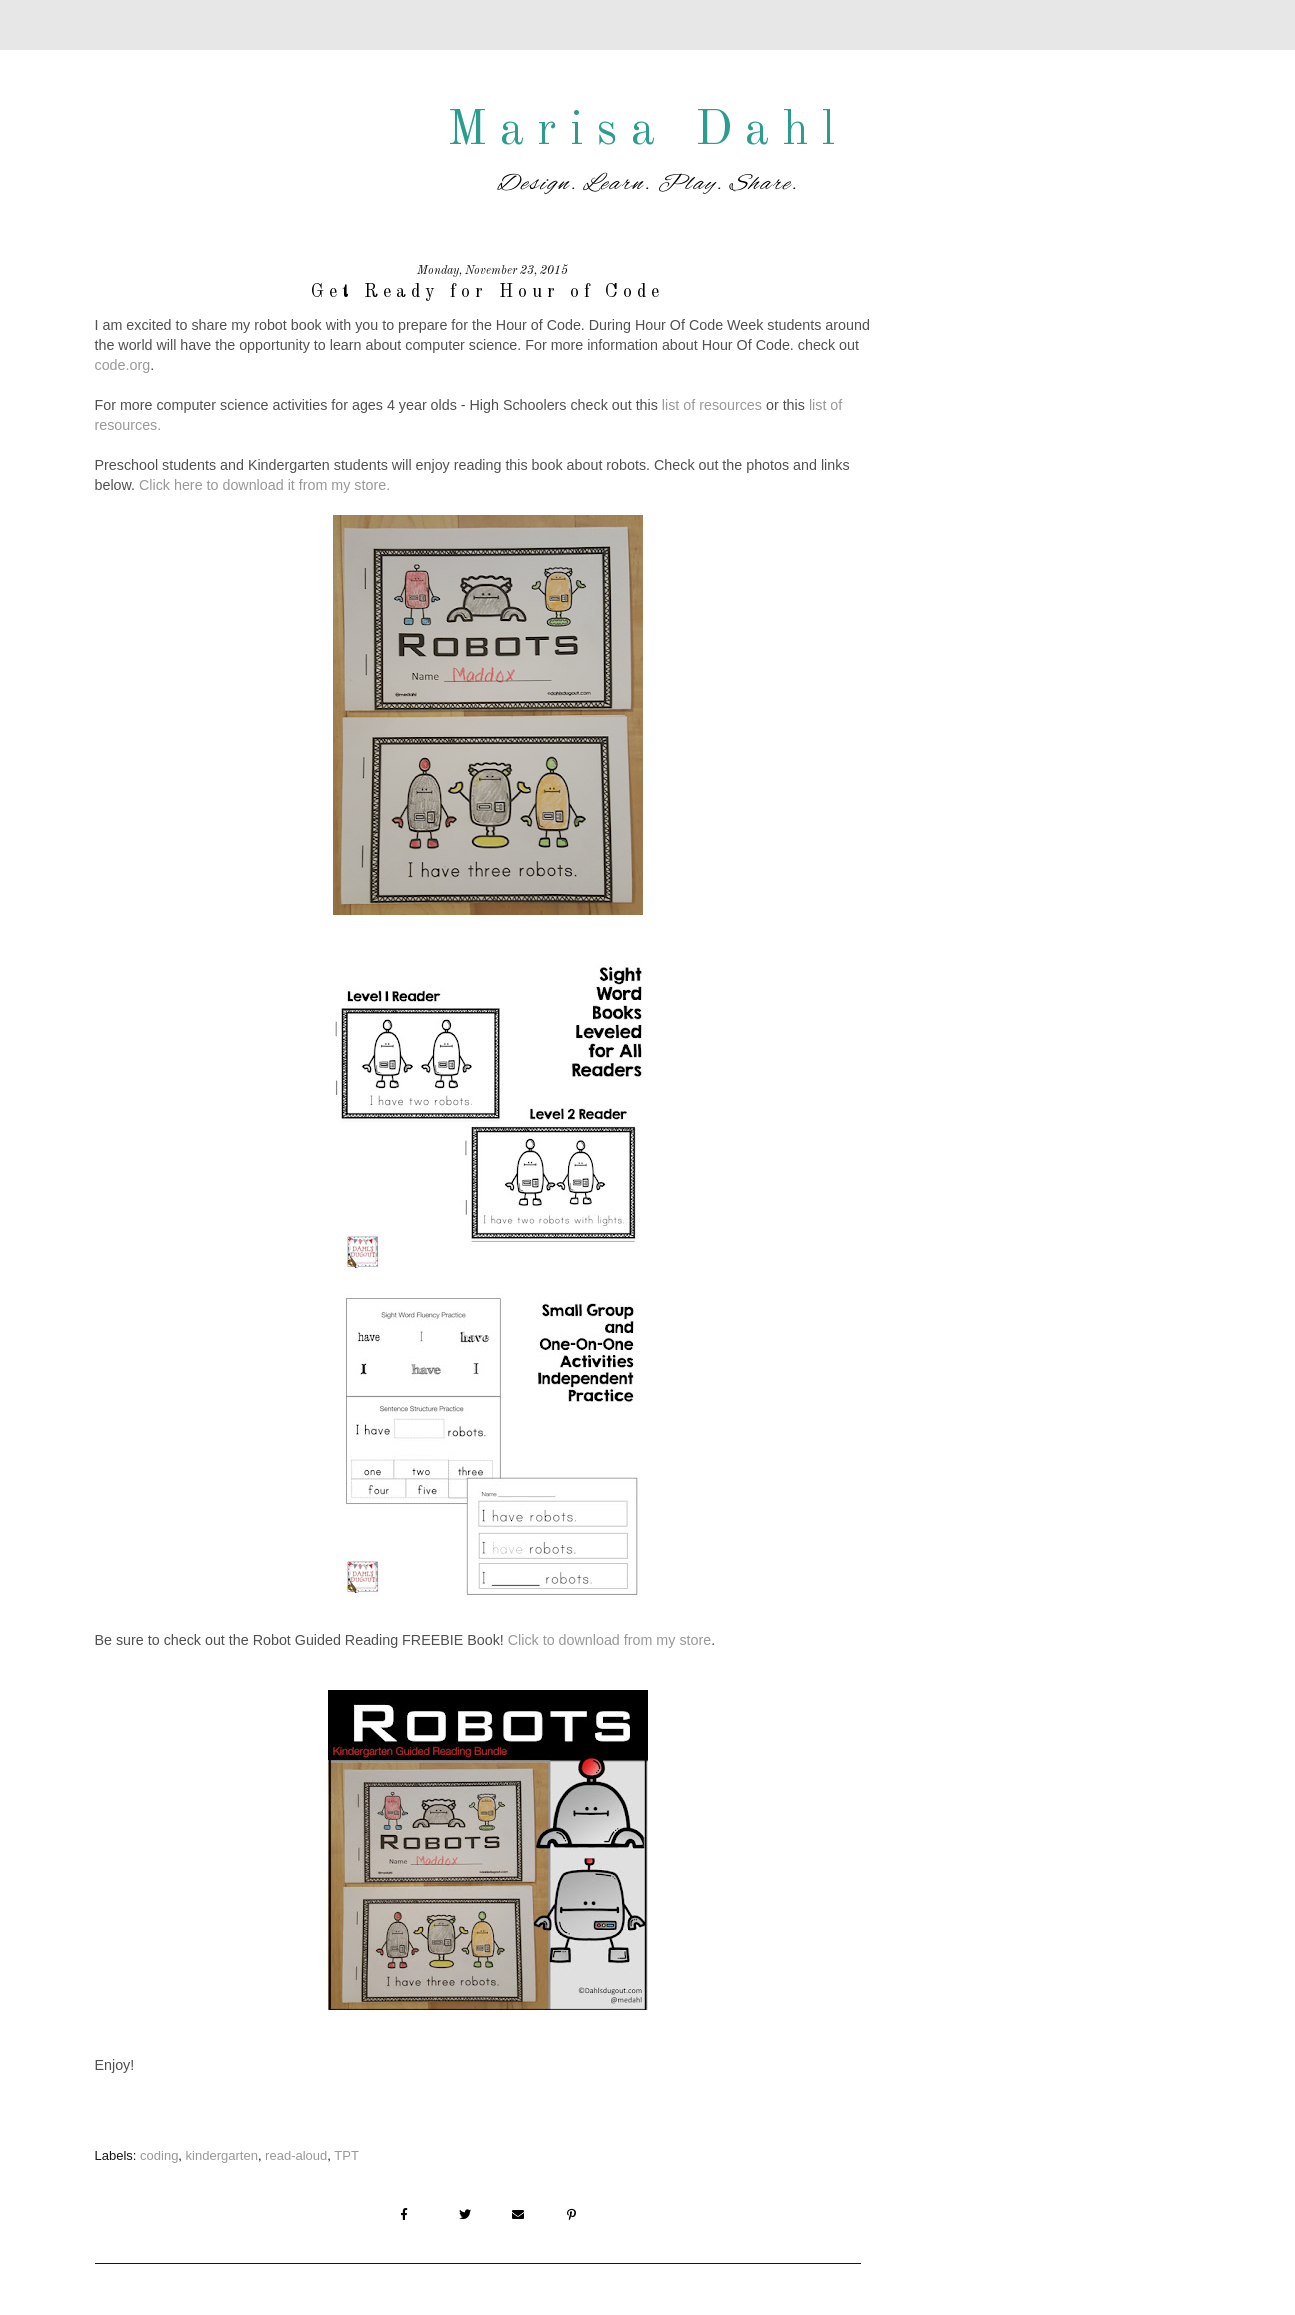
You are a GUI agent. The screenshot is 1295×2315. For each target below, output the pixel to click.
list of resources (712, 405)
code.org (123, 365)
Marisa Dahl (648, 131)
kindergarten (222, 2155)
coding (159, 2155)
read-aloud (296, 2155)
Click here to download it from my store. (264, 485)
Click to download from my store (609, 1640)
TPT (346, 2155)
